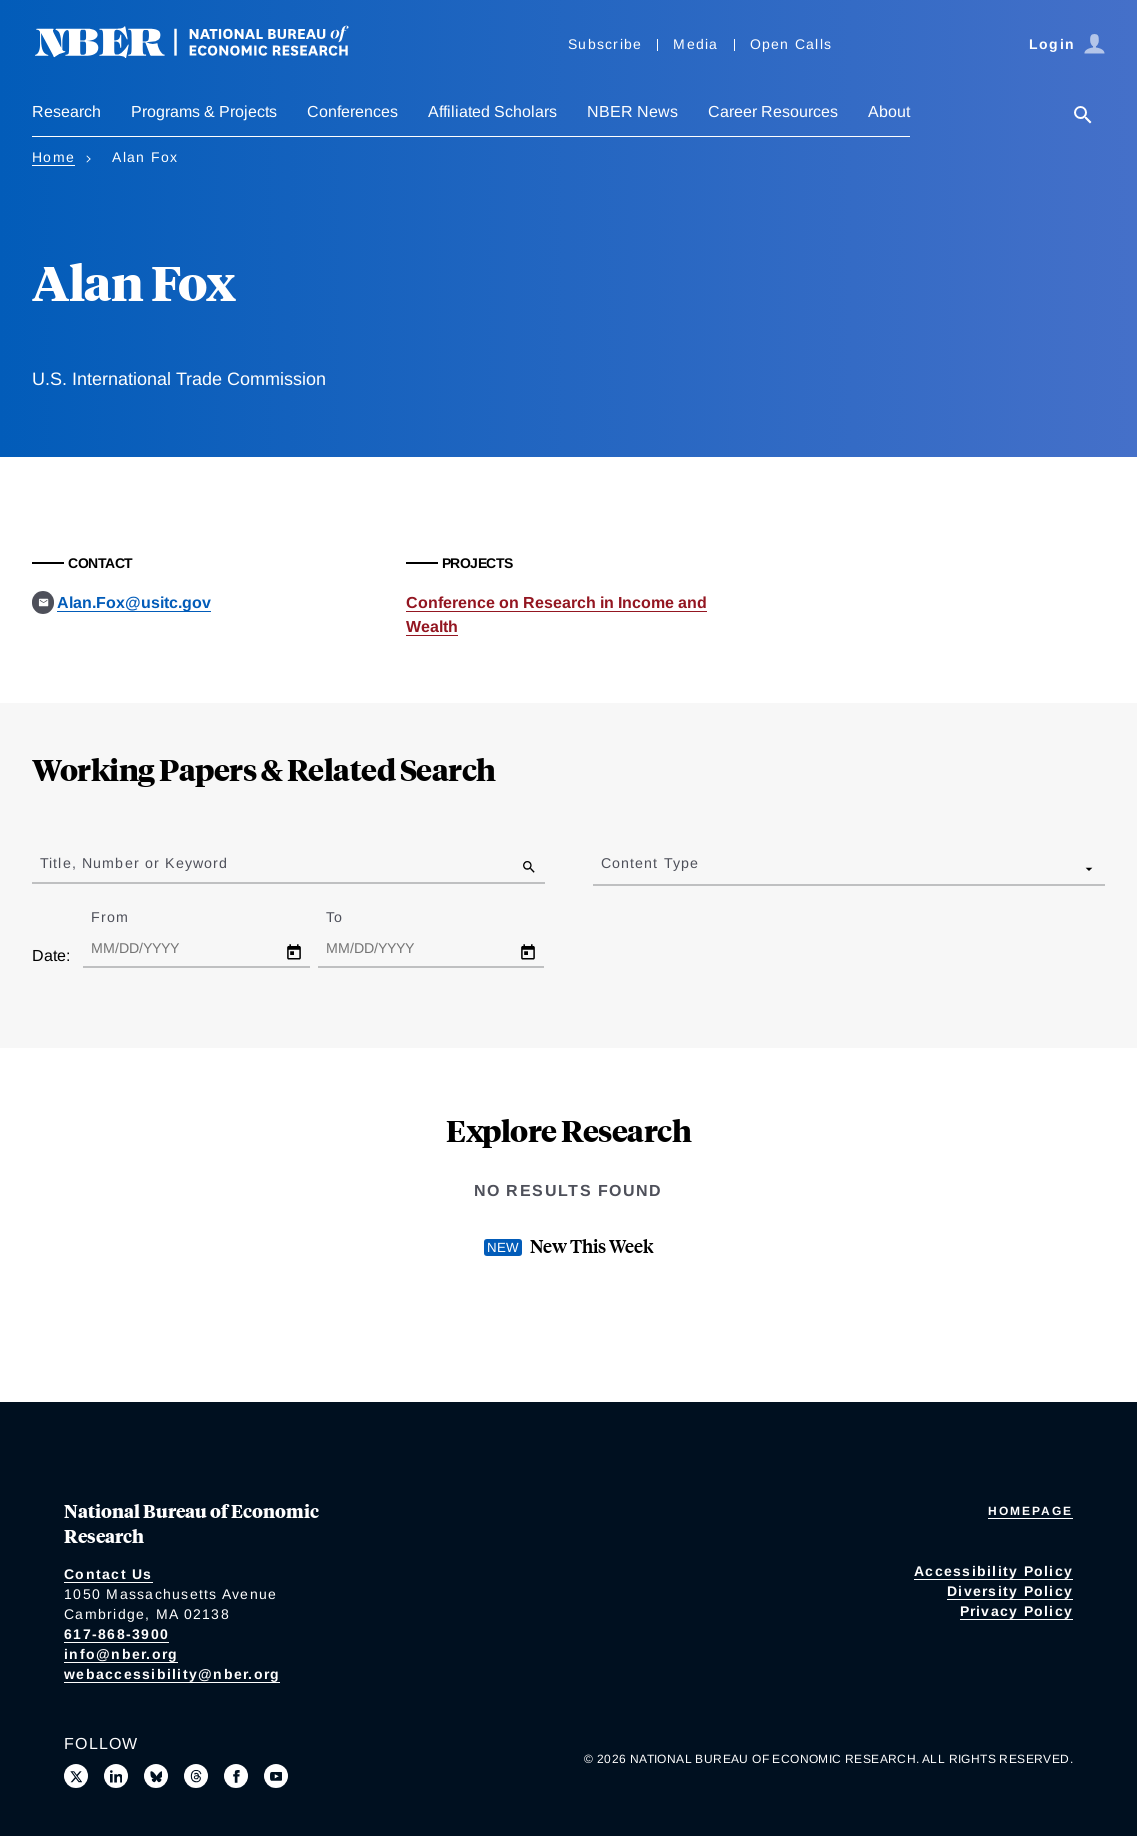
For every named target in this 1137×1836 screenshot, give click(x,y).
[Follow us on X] (76, 1776)
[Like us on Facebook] (236, 1776)
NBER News (632, 111)
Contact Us (108, 1574)
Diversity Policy (1010, 1591)
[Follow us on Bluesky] (156, 1776)
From (127, 917)
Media (695, 44)
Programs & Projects (204, 111)
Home (53, 157)
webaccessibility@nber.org (172, 1674)
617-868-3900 (116, 1634)
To (352, 917)
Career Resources (773, 111)
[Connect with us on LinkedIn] (116, 1776)
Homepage (1030, 1511)
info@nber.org (121, 1654)
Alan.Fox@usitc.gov (134, 602)
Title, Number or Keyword (134, 863)
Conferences (352, 111)
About (889, 111)
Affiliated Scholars (492, 111)
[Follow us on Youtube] (276, 1776)
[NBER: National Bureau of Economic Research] (208, 52)
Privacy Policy (1017, 1611)
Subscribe (605, 44)
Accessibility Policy (993, 1571)
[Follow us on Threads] (196, 1776)
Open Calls (791, 44)
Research (66, 111)
